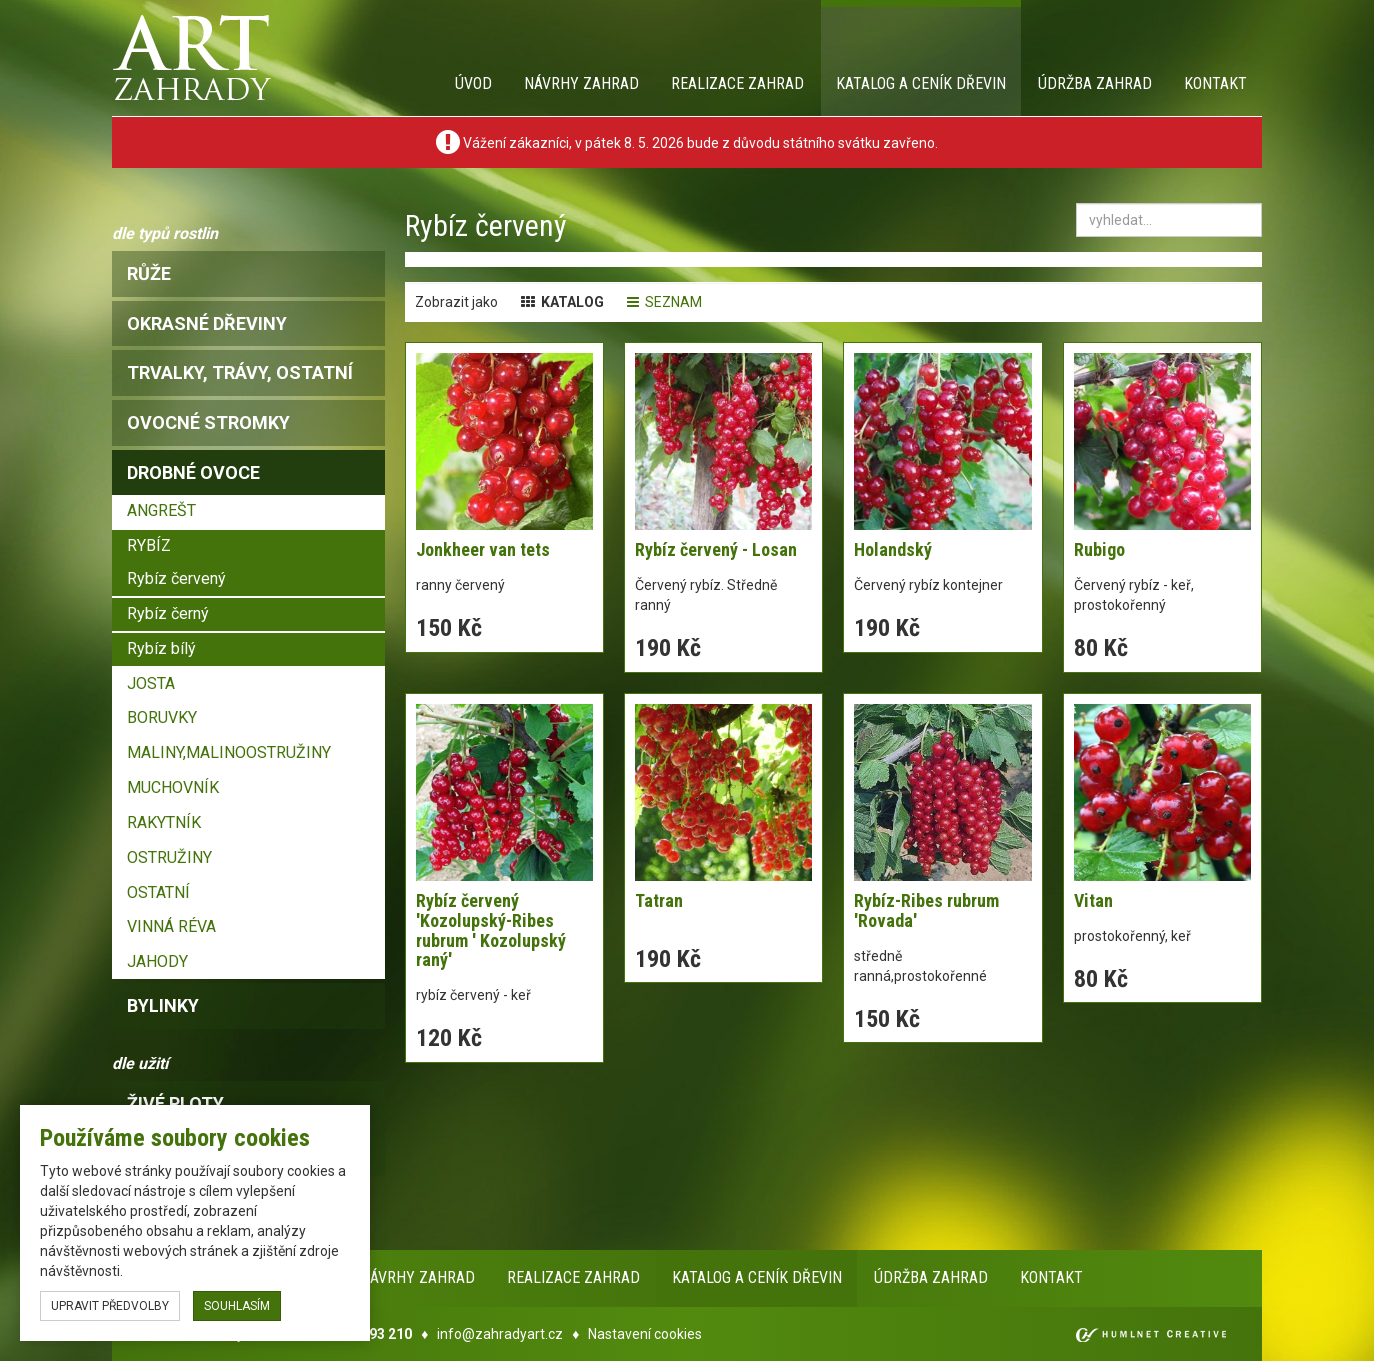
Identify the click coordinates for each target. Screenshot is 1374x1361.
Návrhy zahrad (581, 83)
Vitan (1093, 900)
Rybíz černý (168, 613)
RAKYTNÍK (164, 822)
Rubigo (1099, 549)
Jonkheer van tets (483, 549)
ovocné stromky (208, 422)
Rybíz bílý (161, 648)
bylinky (163, 1005)
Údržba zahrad (1095, 83)
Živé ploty (175, 1103)
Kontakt (1215, 83)
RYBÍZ (149, 545)
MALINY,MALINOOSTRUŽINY (229, 752)
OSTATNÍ (158, 892)
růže (149, 273)
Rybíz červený (176, 578)
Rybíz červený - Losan (716, 549)
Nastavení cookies (645, 1334)
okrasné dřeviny (207, 323)
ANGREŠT (161, 510)
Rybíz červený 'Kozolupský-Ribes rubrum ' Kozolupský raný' (491, 930)
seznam (664, 302)
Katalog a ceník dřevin (921, 83)
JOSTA (151, 683)
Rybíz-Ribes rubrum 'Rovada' (926, 910)
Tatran (659, 900)
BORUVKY (162, 717)
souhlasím (237, 1306)
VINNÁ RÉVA (171, 926)
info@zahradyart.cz (500, 1334)
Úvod (473, 83)
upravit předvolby (110, 1306)
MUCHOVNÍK (173, 787)
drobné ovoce (193, 472)
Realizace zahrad (737, 83)
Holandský (893, 549)
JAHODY (157, 961)
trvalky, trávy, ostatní (240, 372)
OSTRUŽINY (169, 857)
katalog (562, 302)
